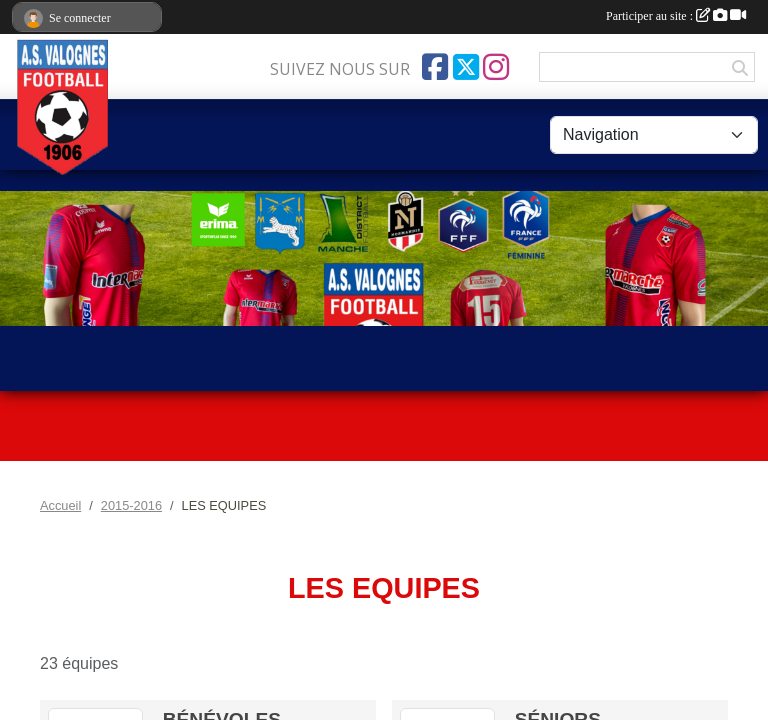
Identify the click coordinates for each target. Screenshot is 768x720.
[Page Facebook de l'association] (435, 67)
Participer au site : (676, 16)
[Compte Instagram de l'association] (496, 67)
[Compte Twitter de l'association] (466, 67)
